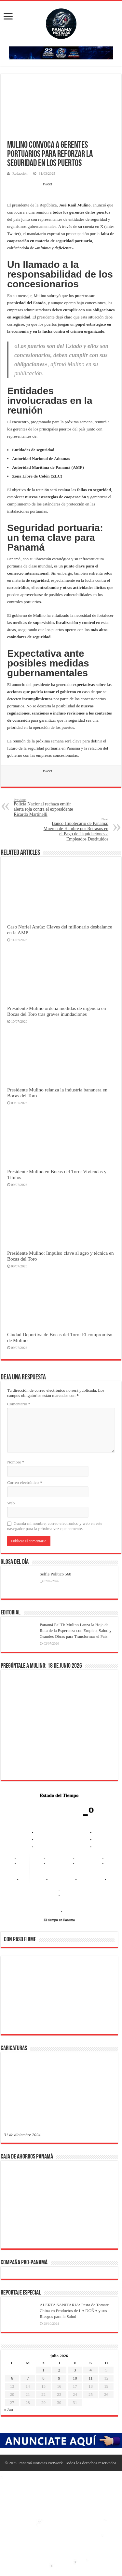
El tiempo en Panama (59, 1920)
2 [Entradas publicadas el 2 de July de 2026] (59, 2370)
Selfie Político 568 (55, 1574)
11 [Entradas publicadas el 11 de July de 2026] (90, 2378)
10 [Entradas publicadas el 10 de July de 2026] (75, 2378)
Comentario (18, 1403)
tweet (47, 183)
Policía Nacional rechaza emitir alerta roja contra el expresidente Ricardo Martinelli (47, 807)
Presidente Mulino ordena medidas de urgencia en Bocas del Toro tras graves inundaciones (56, 1011)
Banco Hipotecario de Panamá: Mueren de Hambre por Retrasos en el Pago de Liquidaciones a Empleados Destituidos (75, 829)
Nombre (15, 1462)
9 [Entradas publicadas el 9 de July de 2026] (59, 2378)
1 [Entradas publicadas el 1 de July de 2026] (43, 2370)
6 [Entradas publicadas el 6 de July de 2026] (12, 2378)
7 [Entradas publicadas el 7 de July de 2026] (28, 2378)
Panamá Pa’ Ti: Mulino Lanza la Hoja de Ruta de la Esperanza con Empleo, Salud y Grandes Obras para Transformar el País (76, 1630)
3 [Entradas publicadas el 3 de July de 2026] (75, 2370)
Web (11, 1502)
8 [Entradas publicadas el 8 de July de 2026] (43, 2378)
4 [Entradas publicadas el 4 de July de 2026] (90, 2370)
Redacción (20, 173)
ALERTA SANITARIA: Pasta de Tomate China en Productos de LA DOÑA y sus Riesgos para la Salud (74, 2310)
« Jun (8, 2409)
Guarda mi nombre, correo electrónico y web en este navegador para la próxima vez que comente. (54, 1526)
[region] (59, 1997)
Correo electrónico (24, 1482)
